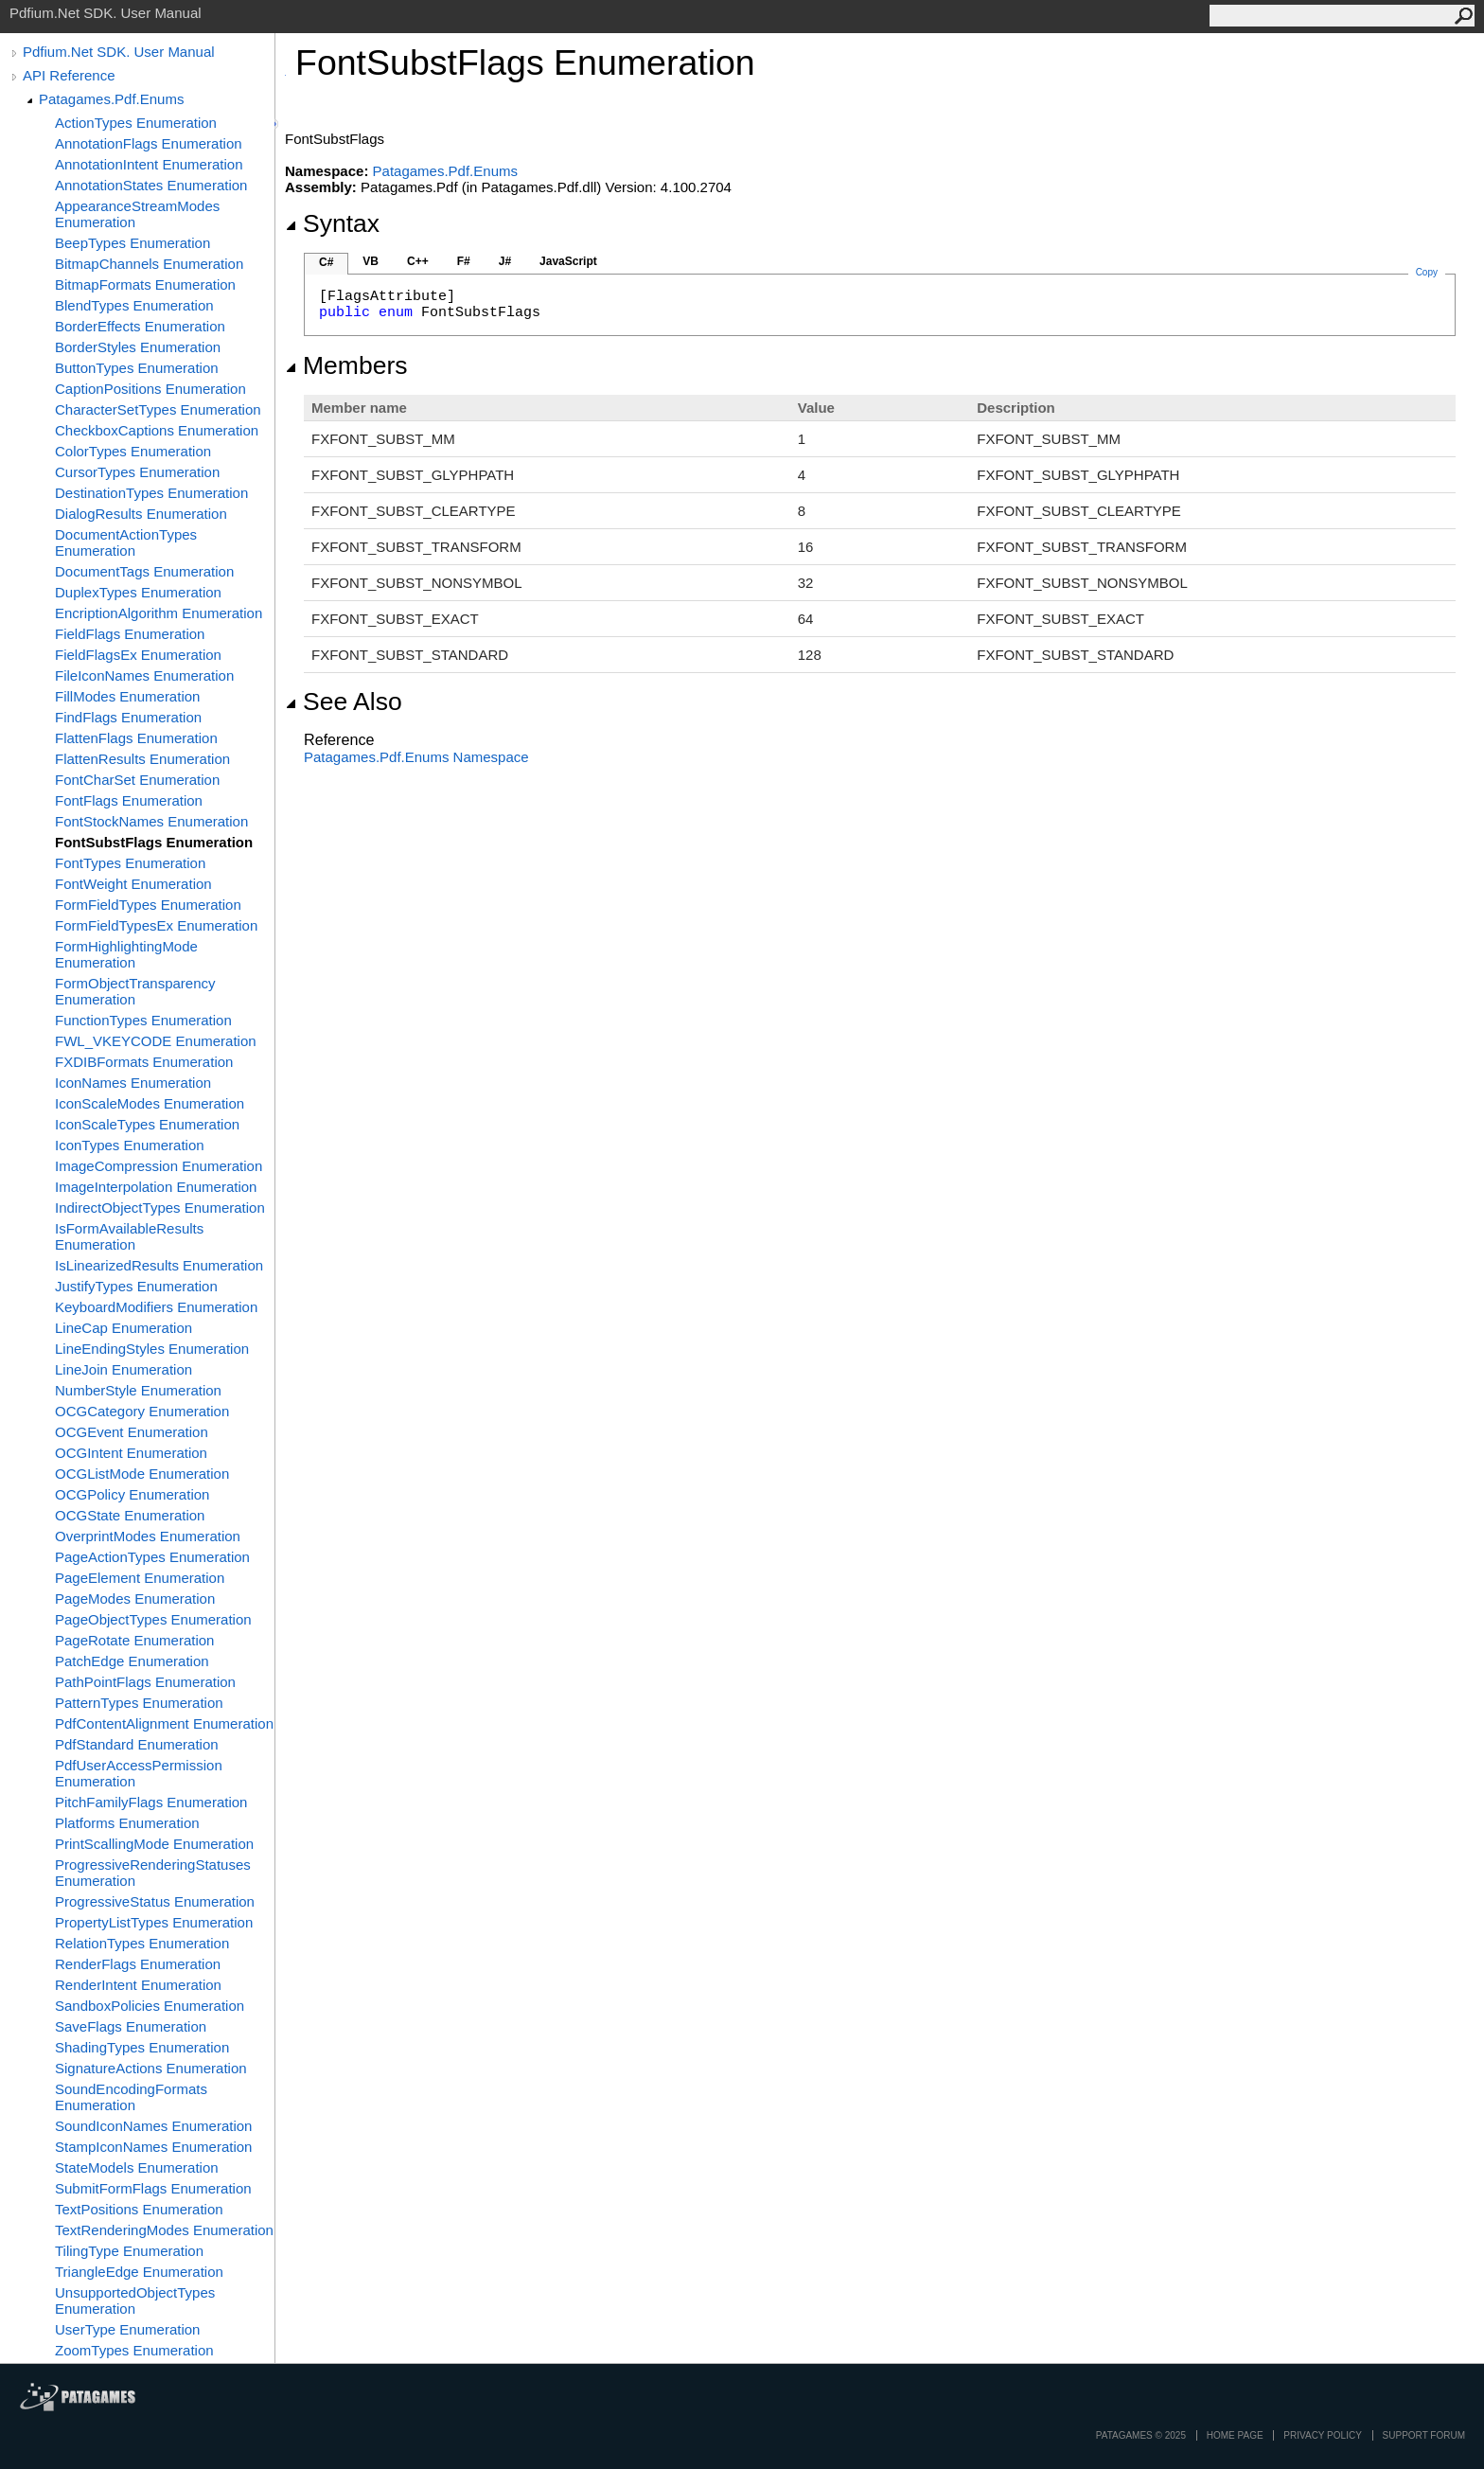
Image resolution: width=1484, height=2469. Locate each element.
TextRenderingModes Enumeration (164, 2230)
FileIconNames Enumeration (144, 675)
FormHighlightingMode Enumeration (126, 954)
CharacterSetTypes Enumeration (158, 409)
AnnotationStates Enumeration (151, 185)
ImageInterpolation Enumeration (155, 1187)
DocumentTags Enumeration (144, 571)
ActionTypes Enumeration (136, 123)
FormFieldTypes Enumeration (148, 905)
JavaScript (568, 261)
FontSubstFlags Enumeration (154, 842)
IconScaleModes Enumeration (149, 1103)
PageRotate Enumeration (134, 1640)
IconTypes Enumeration (129, 1145)
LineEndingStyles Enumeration (152, 1349)
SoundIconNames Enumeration (153, 2126)
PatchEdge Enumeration (132, 1661)
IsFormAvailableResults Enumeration (129, 1236)
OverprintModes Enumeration (147, 1536)
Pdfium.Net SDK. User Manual (119, 52)
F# (463, 261)
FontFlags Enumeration (129, 800)
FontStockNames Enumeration (151, 821)
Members (346, 365)
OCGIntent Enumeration (131, 1453)
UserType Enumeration (127, 2329)
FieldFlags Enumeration (129, 634)
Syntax (332, 223)
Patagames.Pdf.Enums (111, 99)
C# (326, 262)
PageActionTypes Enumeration (152, 1557)
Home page (1235, 2435)
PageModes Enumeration (135, 1598)
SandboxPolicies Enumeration (149, 2006)
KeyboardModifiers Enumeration (156, 1307)
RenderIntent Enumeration (138, 1985)
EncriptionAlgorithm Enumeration (158, 613)
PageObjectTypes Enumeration (153, 1619)
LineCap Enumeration (123, 1328)
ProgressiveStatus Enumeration (155, 1901)
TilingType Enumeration (129, 2251)
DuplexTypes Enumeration (138, 592)
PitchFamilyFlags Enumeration (151, 1802)
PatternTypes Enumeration (139, 1703)
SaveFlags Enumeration (130, 2026)
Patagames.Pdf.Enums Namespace (416, 757)
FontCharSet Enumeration (137, 780)
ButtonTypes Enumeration (137, 368)
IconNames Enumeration (133, 1083)
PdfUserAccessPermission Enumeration (138, 1773)
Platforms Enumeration (127, 1823)
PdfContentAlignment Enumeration (164, 1723)
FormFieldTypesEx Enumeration (156, 925)
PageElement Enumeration (139, 1578)
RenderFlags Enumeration (138, 1964)
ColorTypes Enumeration (133, 451)
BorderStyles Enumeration (138, 347)
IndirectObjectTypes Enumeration (160, 1207)
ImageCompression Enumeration (158, 1166)
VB (370, 261)
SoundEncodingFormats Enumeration (131, 2097)
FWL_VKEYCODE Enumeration (155, 1041)
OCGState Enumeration (129, 1515)
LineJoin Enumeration (123, 1369)
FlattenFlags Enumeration (136, 738)
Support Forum (1424, 2435)
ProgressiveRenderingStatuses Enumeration (153, 1872)
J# (505, 261)
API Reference (69, 75)
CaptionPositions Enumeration (150, 389)
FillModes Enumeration (127, 696)
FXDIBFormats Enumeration (144, 1062)
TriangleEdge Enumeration (139, 2272)
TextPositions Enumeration (139, 2209)
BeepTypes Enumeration (132, 243)
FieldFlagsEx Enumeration (138, 655)
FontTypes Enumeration (130, 863)
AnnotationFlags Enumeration (148, 143)
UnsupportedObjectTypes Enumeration (135, 2300)
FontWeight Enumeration (133, 884)
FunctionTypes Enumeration (143, 1020)
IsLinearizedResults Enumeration (159, 1265)
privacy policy (1322, 2435)
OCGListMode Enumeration (142, 1473)
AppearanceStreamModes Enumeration (137, 214)
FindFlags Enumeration (128, 717)
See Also (343, 701)
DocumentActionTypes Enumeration (126, 542)
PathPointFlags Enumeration (145, 1682)
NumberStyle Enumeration (138, 1390)
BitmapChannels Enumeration (149, 264)
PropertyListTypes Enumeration (154, 1922)
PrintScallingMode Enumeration (154, 1844)
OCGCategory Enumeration (142, 1411)
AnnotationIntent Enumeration (148, 164)
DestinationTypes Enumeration (151, 493)
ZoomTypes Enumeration (134, 2350)
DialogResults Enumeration (141, 514)
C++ (418, 261)
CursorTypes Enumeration (137, 472)
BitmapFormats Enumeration (145, 284)
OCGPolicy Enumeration (132, 1494)
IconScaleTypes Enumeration (147, 1124)
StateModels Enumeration (137, 2167)
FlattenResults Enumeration (142, 759)
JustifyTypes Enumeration (136, 1286)
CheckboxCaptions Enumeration (156, 430)
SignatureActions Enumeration (151, 2068)
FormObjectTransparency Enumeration (135, 991)
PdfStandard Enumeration (137, 1744)
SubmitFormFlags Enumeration (153, 2188)
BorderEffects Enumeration (140, 326)
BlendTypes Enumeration (134, 305)
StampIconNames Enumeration (153, 2147)
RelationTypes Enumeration (142, 1943)
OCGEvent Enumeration (131, 1432)
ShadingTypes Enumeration (142, 2047)
